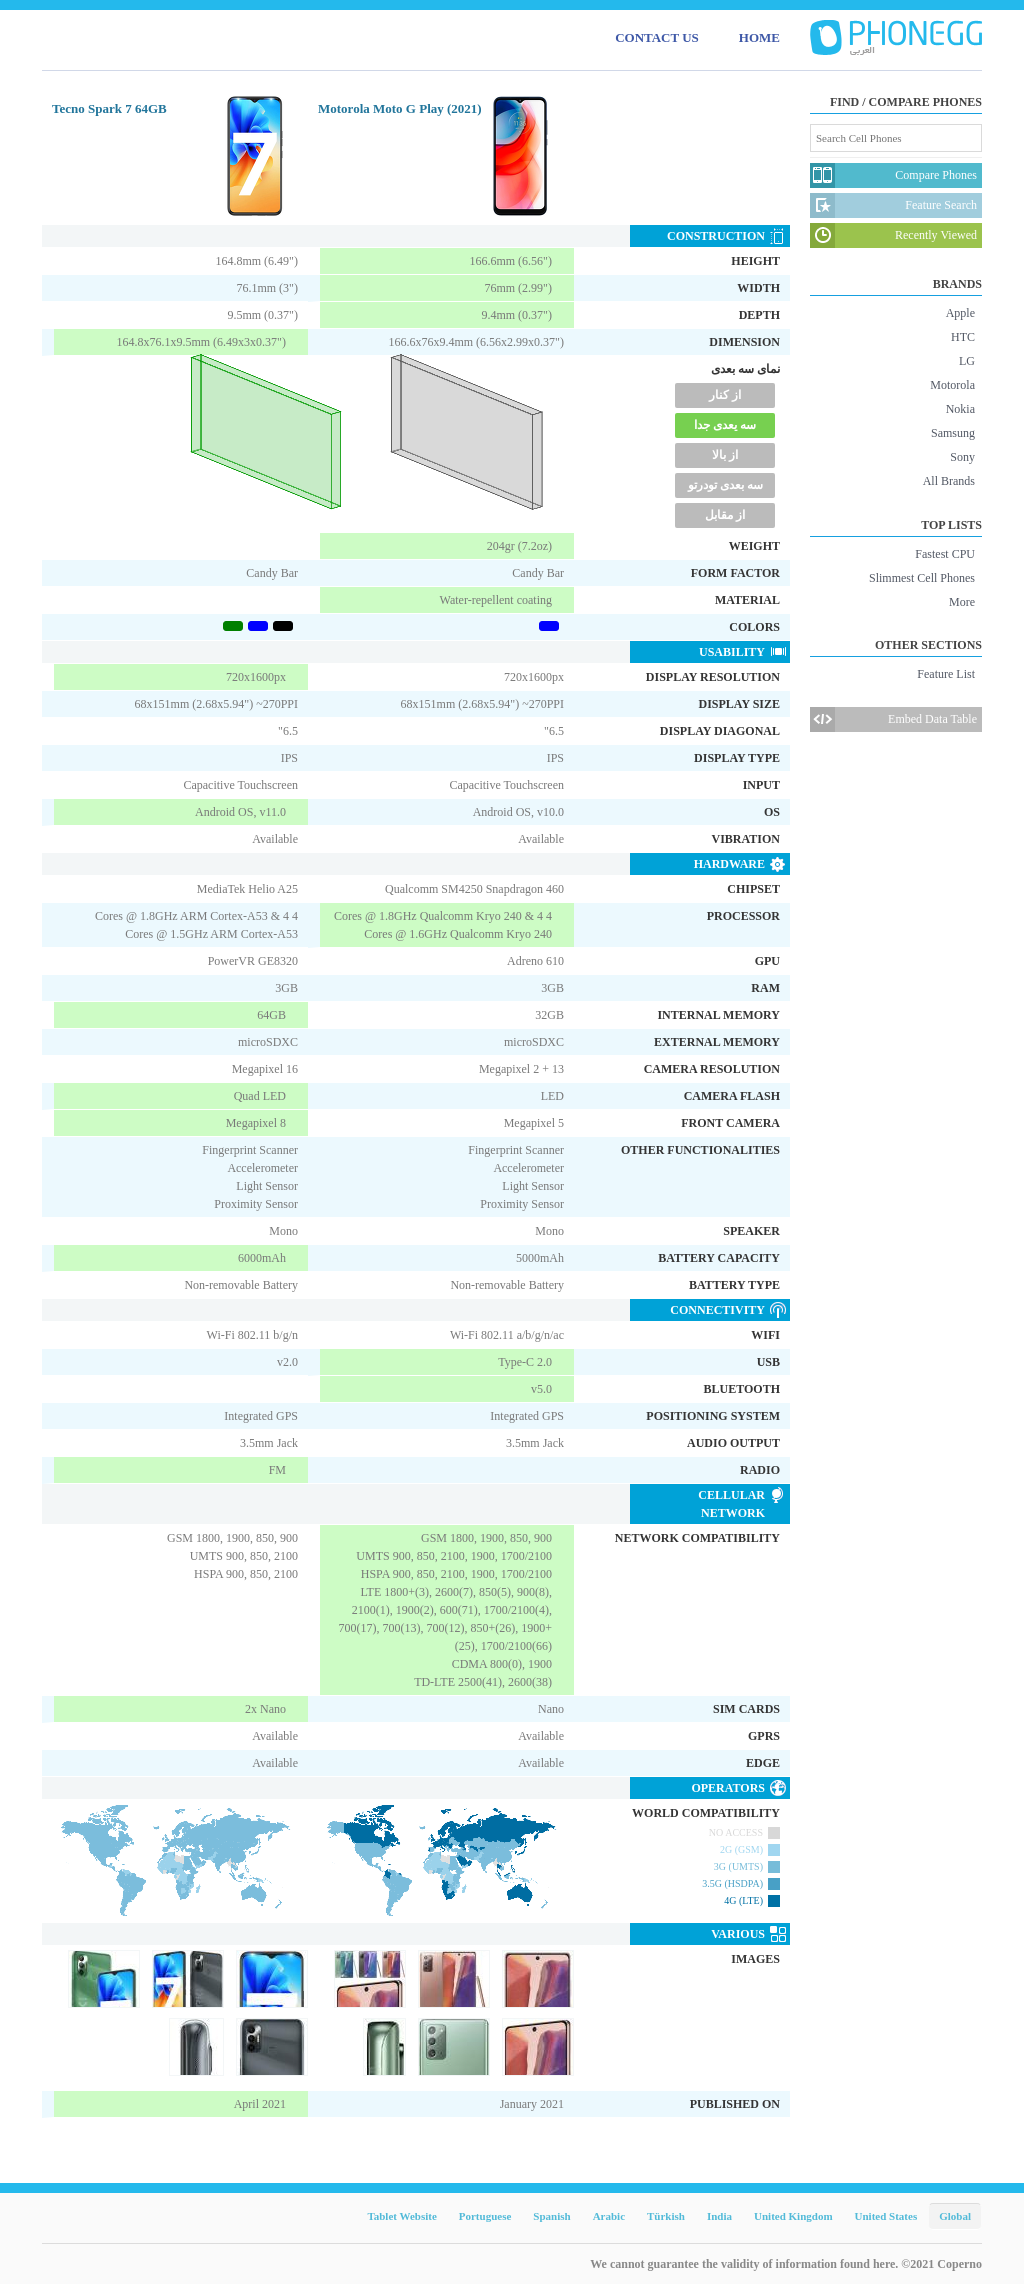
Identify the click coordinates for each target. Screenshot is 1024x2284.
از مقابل (725, 515)
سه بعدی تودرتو (725, 485)
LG (967, 361)
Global (955, 2216)
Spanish (551, 2216)
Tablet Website (401, 2216)
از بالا (725, 455)
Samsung (953, 433)
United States (886, 2216)
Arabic (609, 2216)
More (962, 602)
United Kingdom (793, 2216)
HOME (759, 37)
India (719, 2216)
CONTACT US (657, 37)
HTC (963, 337)
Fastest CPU (945, 554)
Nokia (960, 409)
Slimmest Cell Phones (922, 578)
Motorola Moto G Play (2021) (400, 108)
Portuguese (485, 2216)
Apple (960, 313)
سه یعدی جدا (725, 425)
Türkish (666, 2216)
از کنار (725, 395)
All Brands (949, 481)
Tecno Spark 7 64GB (109, 108)
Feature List (946, 674)
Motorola (952, 385)
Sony (962, 457)
